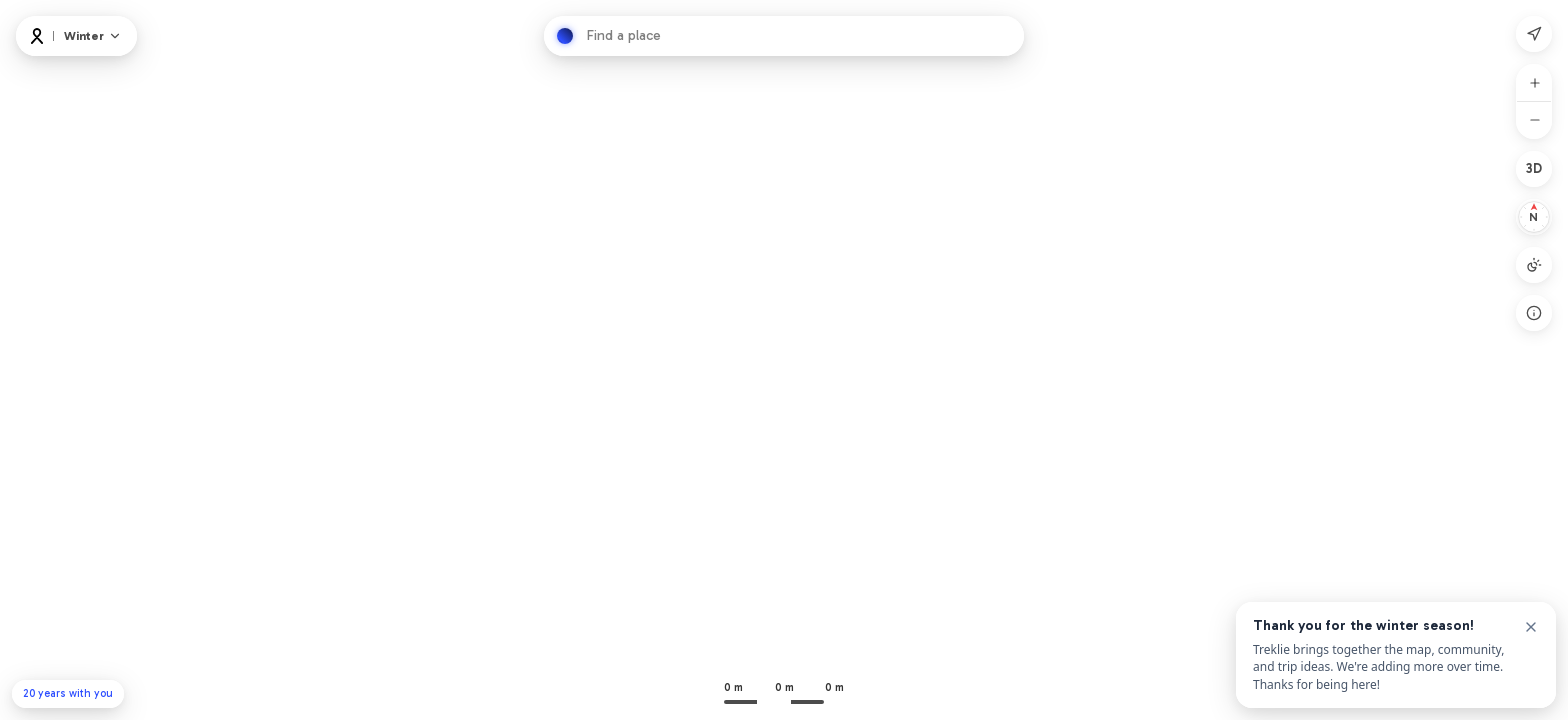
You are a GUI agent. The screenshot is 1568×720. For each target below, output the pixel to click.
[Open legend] (1534, 313)
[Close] (1531, 627)
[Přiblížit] (1535, 83)
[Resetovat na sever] (1534, 217)
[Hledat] (565, 36)
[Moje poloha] (1534, 34)
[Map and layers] (93, 36)
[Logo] (37, 36)
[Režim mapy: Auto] (1534, 265)
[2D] (1534, 169)
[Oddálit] (1535, 120)
